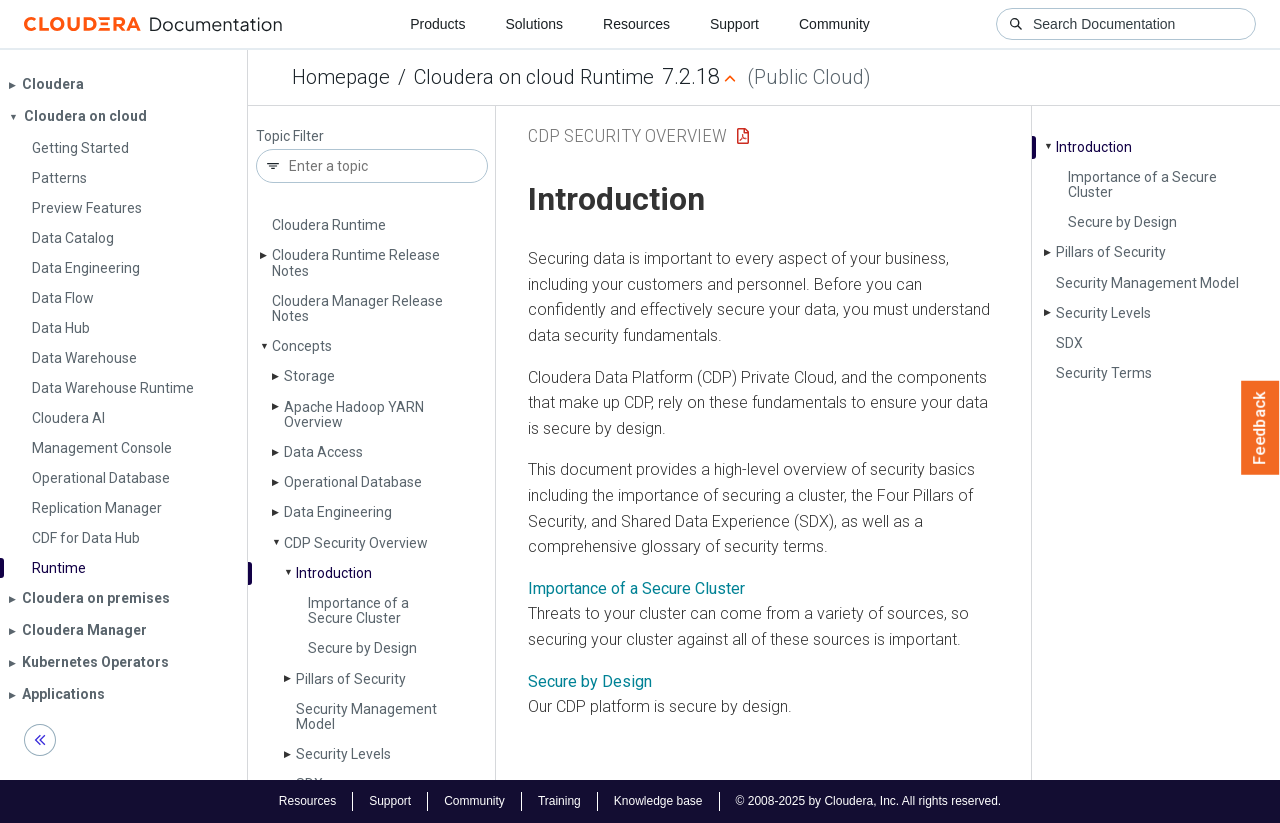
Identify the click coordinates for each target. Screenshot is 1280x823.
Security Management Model (366, 716)
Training (559, 801)
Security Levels (343, 754)
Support (734, 24)
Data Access (323, 452)
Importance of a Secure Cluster (358, 610)
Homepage (341, 77)
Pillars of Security (351, 679)
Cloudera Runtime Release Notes (356, 262)
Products (437, 24)
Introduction (334, 573)
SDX (1069, 343)
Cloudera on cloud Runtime (534, 77)
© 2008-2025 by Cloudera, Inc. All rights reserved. (869, 801)
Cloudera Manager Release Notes (357, 308)
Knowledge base (658, 801)
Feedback (1260, 428)
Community (834, 24)
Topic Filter (290, 136)
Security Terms (1104, 373)
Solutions (534, 24)
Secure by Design (362, 648)
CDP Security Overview (356, 543)
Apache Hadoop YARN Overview (354, 414)
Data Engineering (338, 512)
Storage (309, 376)
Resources (636, 24)
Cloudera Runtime (329, 225)
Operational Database (353, 482)
